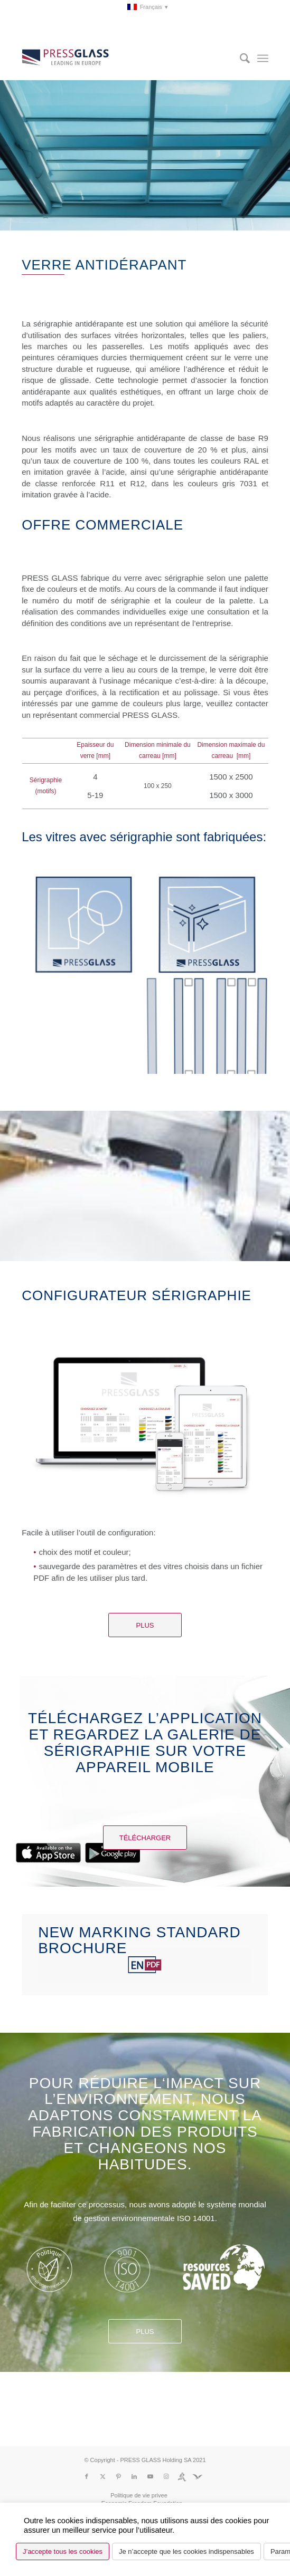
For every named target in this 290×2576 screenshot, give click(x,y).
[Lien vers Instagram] (166, 2476)
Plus (145, 2331)
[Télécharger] (145, 1837)
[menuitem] (147, 7)
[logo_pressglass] (120, 58)
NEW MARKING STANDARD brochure (139, 1940)
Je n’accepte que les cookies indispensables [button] (186, 2551)
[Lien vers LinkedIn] (134, 2476)
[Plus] (145, 1625)
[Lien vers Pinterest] (118, 2476)
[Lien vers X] (102, 2476)
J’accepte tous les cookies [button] (62, 2551)
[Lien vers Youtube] (150, 2476)
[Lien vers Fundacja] (197, 2476)
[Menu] (262, 58)
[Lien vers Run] (182, 2476)
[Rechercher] (239, 58)
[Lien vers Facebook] (87, 2476)
